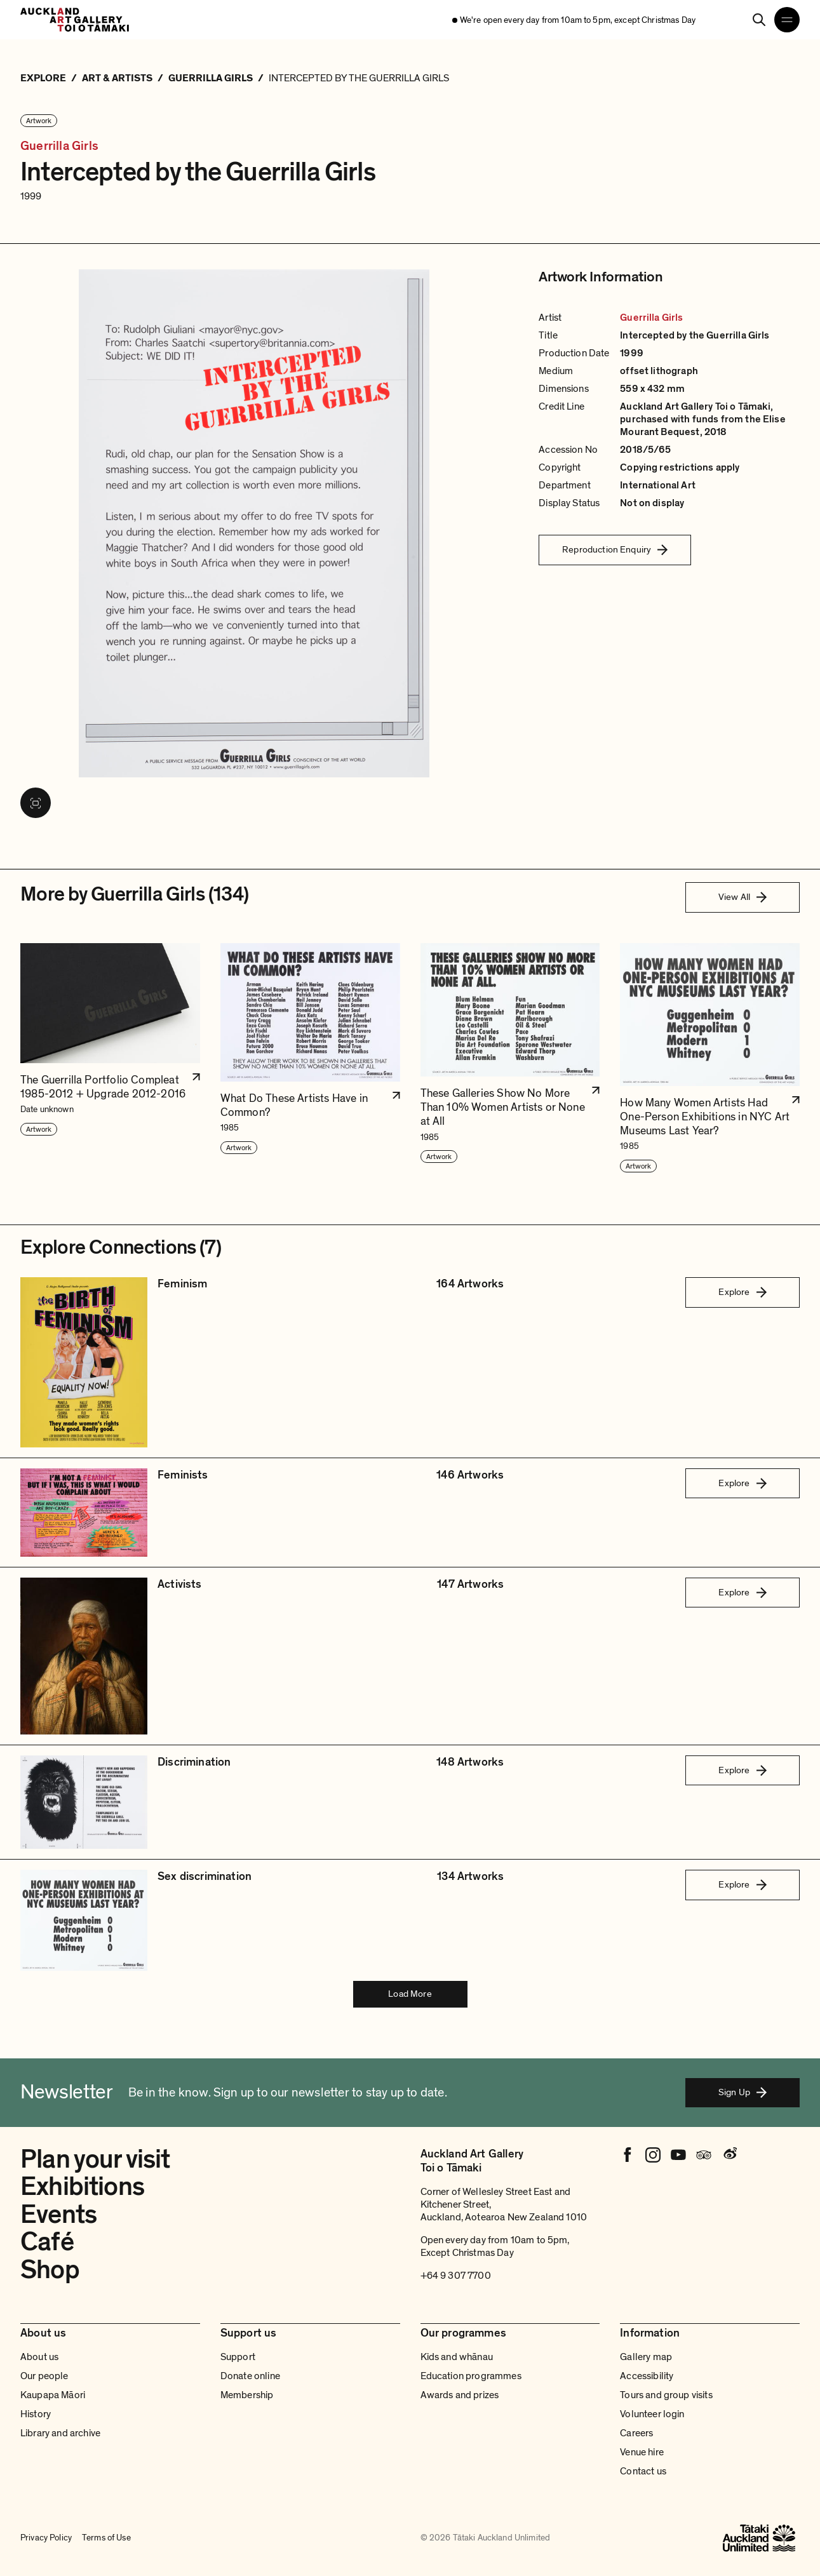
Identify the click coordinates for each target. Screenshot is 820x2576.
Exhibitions (82, 2187)
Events (58, 2214)
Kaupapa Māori (52, 2395)
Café (47, 2242)
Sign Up (742, 2092)
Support (237, 2357)
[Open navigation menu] (787, 19)
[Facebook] (627, 2155)
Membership (247, 2395)
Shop (49, 2270)
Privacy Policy (46, 2537)
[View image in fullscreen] (35, 803)
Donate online (250, 2376)
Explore (742, 1291)
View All (742, 896)
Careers (636, 2433)
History (35, 2414)
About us (39, 2357)
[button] (110, 1058)
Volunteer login (652, 2414)
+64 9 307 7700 (455, 2276)
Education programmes (470, 2376)
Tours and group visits (666, 2395)
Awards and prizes (459, 2395)
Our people (44, 2376)
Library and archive (60, 2433)
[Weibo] (729, 2155)
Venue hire (642, 2452)
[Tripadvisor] (703, 2155)
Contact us (643, 2471)
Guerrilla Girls (59, 146)
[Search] (759, 19)
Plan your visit (95, 2159)
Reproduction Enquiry (615, 549)
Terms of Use (106, 2537)
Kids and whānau (456, 2357)
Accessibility (646, 2376)
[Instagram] (653, 2155)
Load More (409, 1993)
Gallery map (646, 2357)
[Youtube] (678, 2155)
